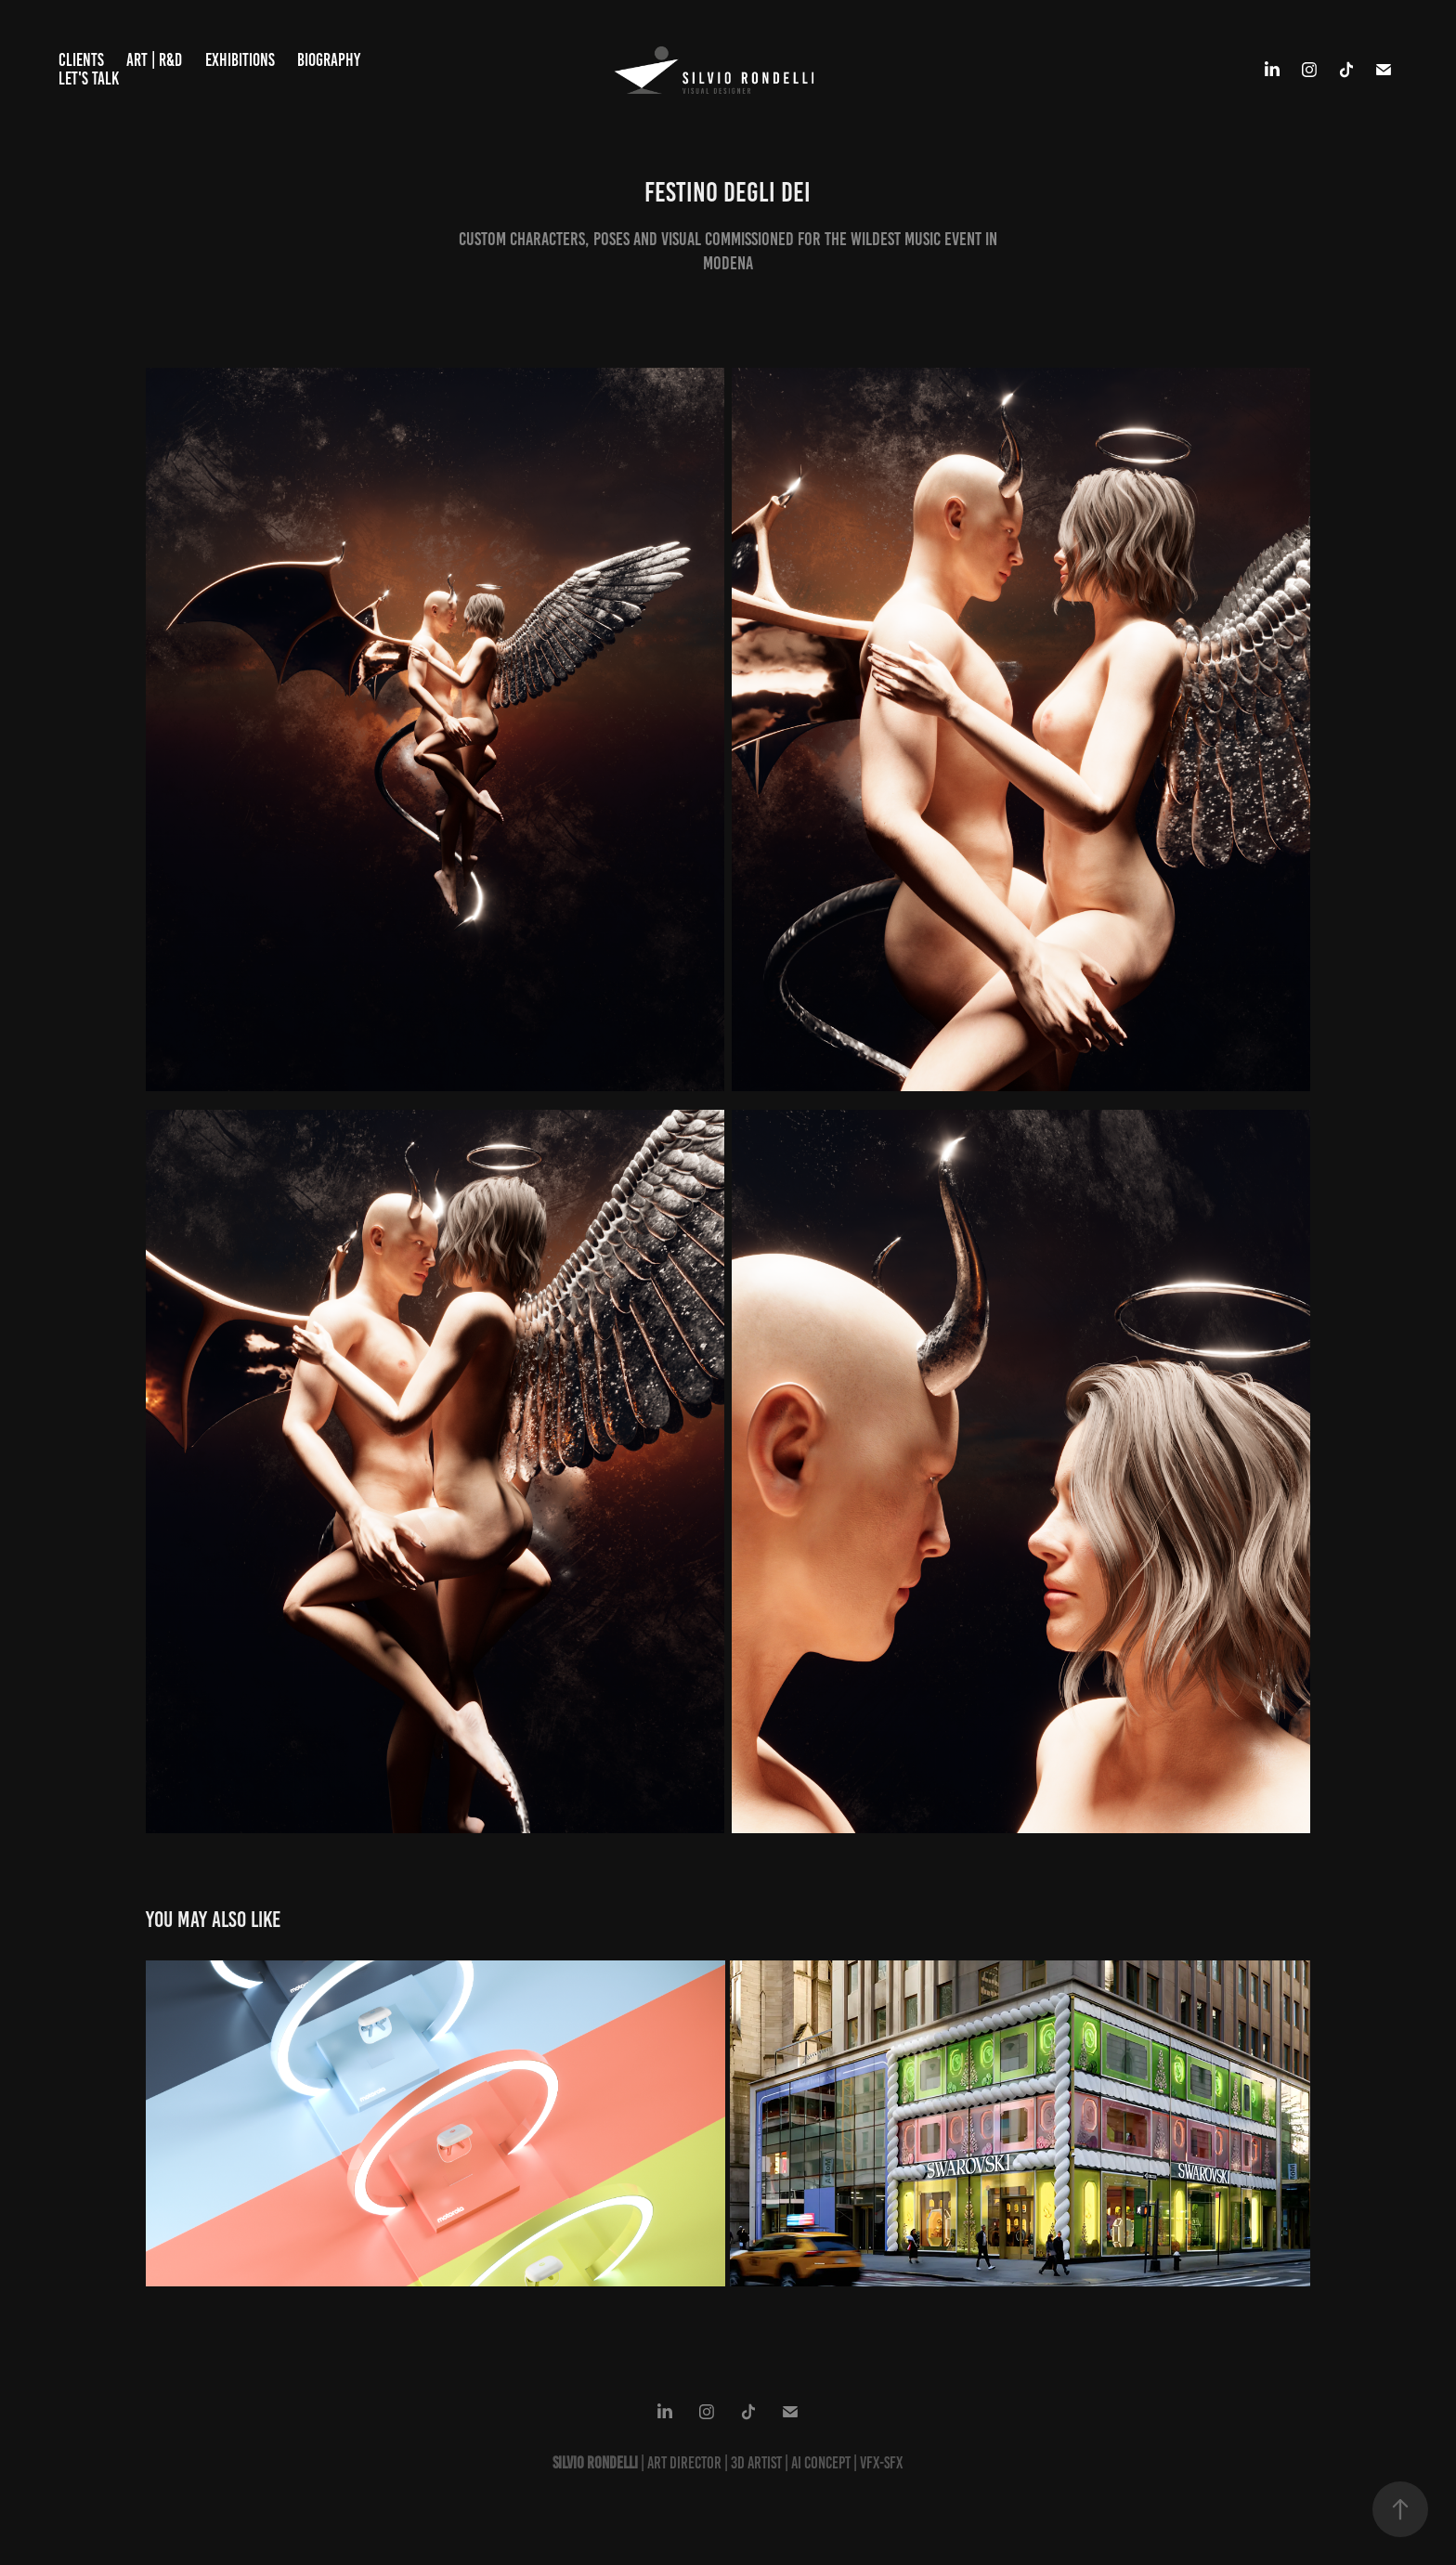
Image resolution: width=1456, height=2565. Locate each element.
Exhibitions (240, 60)
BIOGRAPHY (328, 60)
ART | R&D (154, 60)
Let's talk (88, 78)
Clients (81, 60)
